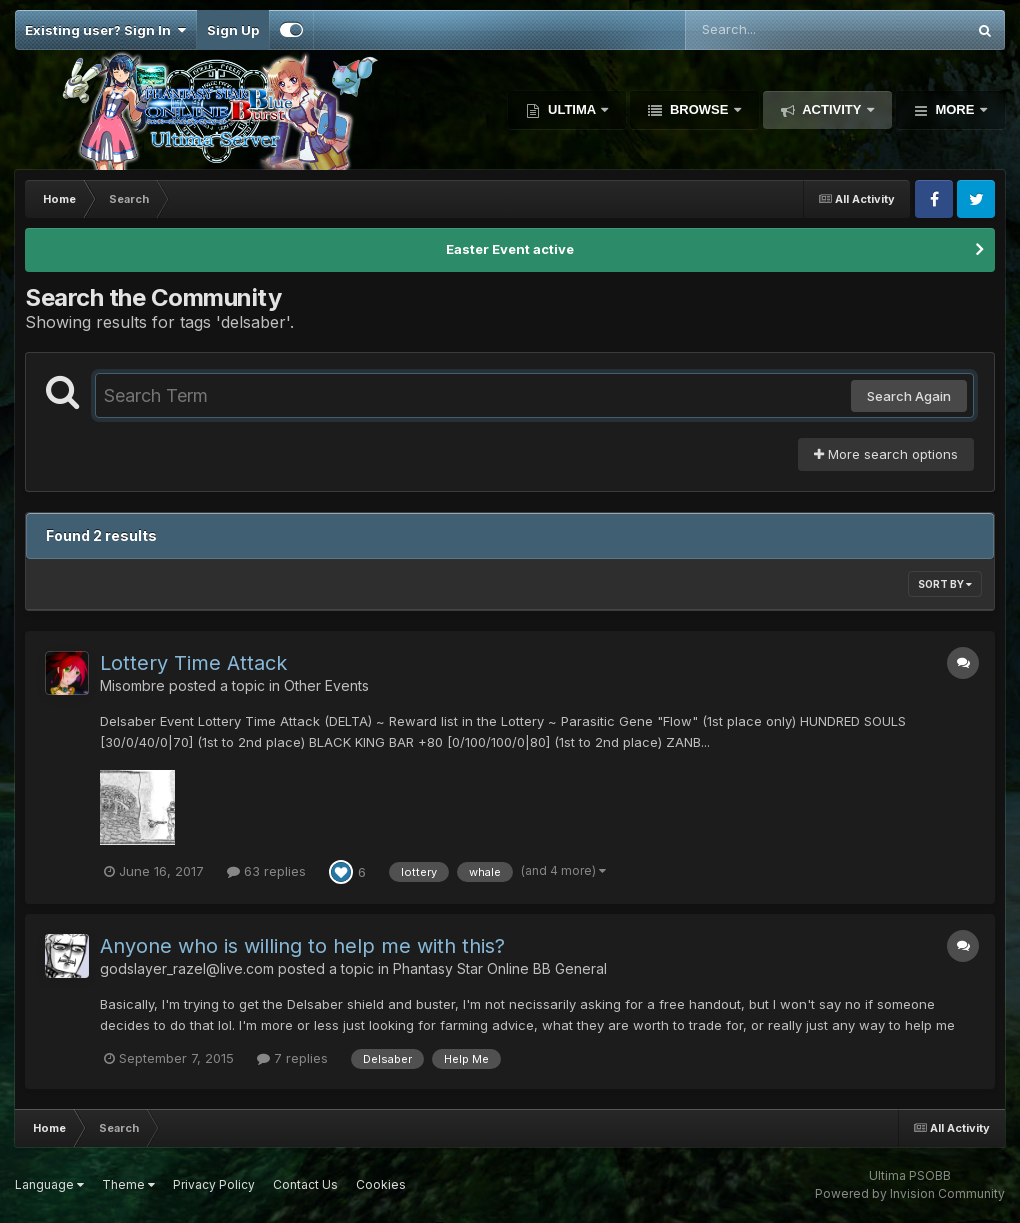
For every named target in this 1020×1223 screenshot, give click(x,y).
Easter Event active (510, 249)
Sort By (945, 584)
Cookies (381, 1184)
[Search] (771, 30)
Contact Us (305, 1184)
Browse (699, 109)
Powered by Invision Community (910, 1193)
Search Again (909, 396)
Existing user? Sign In (105, 30)
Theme (128, 1184)
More (955, 109)
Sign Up (233, 30)
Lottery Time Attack (193, 663)
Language (49, 1184)
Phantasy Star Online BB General (500, 968)
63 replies (266, 871)
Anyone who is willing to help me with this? (302, 946)
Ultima (571, 109)
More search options (886, 454)
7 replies (292, 1058)
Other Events (326, 685)
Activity (832, 109)
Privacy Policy (214, 1184)
